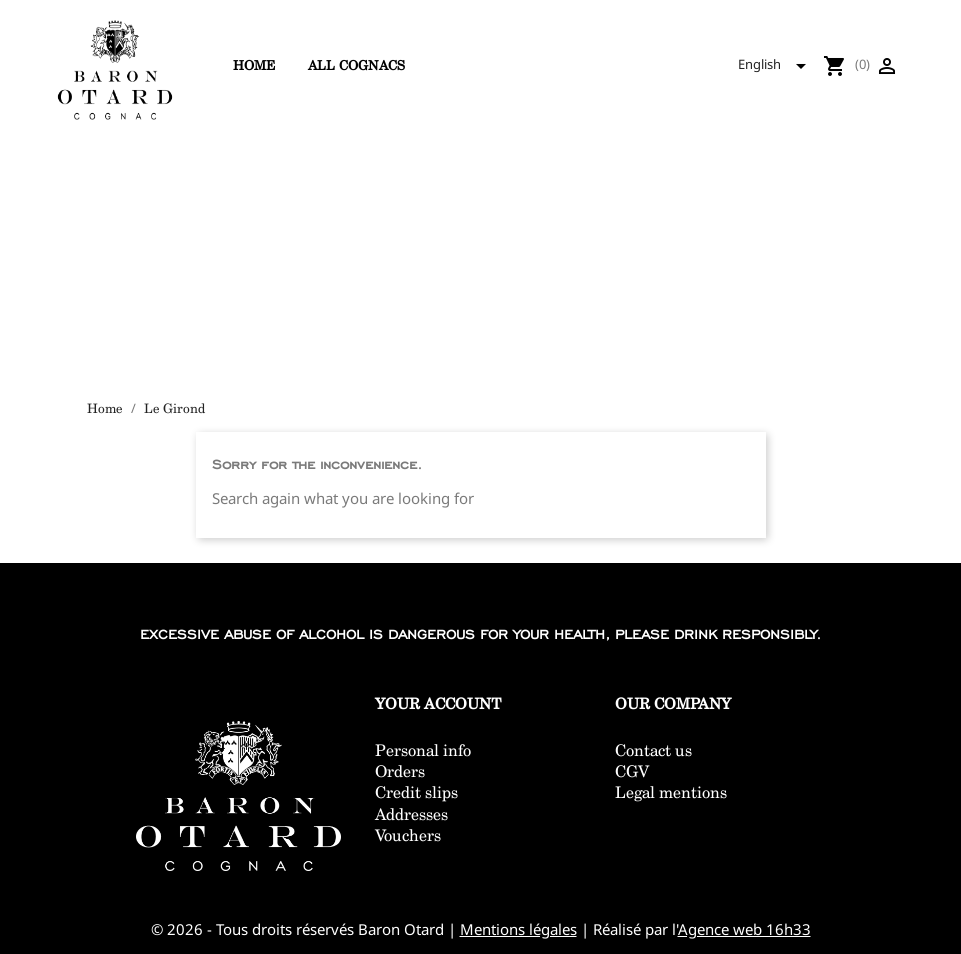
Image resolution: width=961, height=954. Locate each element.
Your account (438, 703)
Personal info (423, 750)
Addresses (411, 814)
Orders (400, 771)
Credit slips (416, 792)
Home (254, 65)
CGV (632, 771)
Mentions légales (518, 929)
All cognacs (356, 65)
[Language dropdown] (778, 66)
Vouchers (408, 835)
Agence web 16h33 (744, 929)
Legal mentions (671, 792)
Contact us (653, 750)
